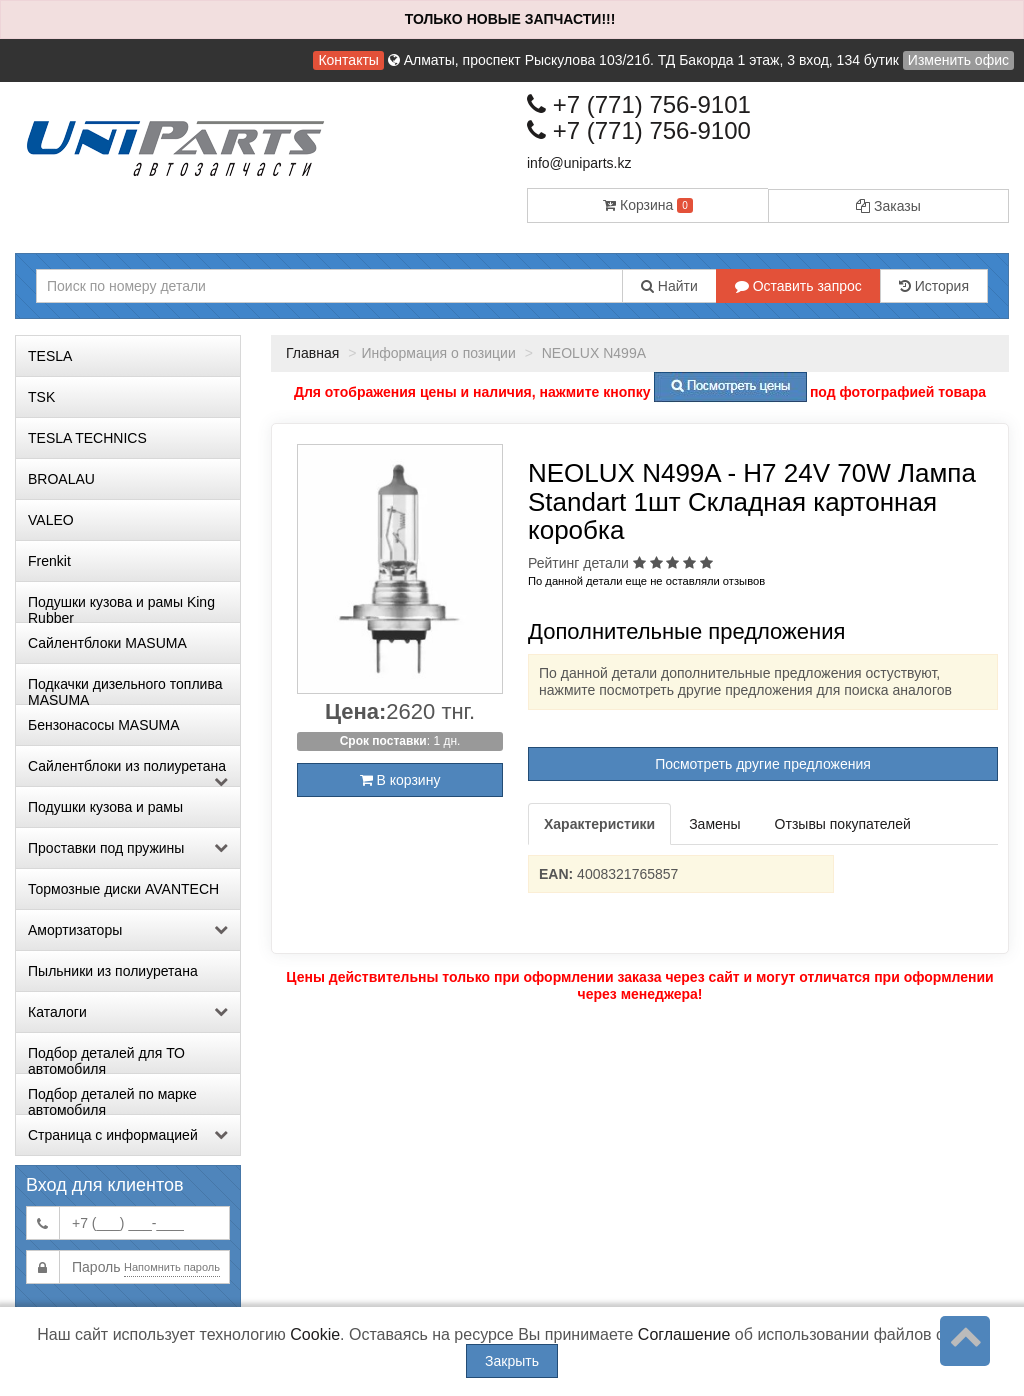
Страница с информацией (128, 1135)
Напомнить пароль (172, 1267)
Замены (714, 824)
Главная (312, 353)
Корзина (648, 205)
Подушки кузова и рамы (105, 807)
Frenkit (49, 561)
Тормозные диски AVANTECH (123, 889)
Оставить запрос (798, 286)
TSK (41, 397)
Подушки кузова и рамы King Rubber (121, 608)
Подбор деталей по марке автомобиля (112, 1100)
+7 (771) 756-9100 (639, 130)
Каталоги (128, 1012)
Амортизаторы (128, 930)
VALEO (51, 520)
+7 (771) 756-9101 (639, 104)
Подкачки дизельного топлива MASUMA (125, 690)
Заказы (888, 206)
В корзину (400, 780)
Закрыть (512, 1361)
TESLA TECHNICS (87, 438)
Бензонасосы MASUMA (104, 725)
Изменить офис (958, 60)
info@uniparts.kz (579, 163)
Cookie (315, 1334)
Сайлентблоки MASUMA (107, 643)
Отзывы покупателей (843, 824)
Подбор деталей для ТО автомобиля (106, 1059)
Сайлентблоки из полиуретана (128, 772)
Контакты (348, 60)
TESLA (50, 356)
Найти (669, 286)
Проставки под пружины (128, 848)
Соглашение (684, 1334)
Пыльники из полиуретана (113, 971)
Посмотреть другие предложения (763, 764)
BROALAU (61, 479)
